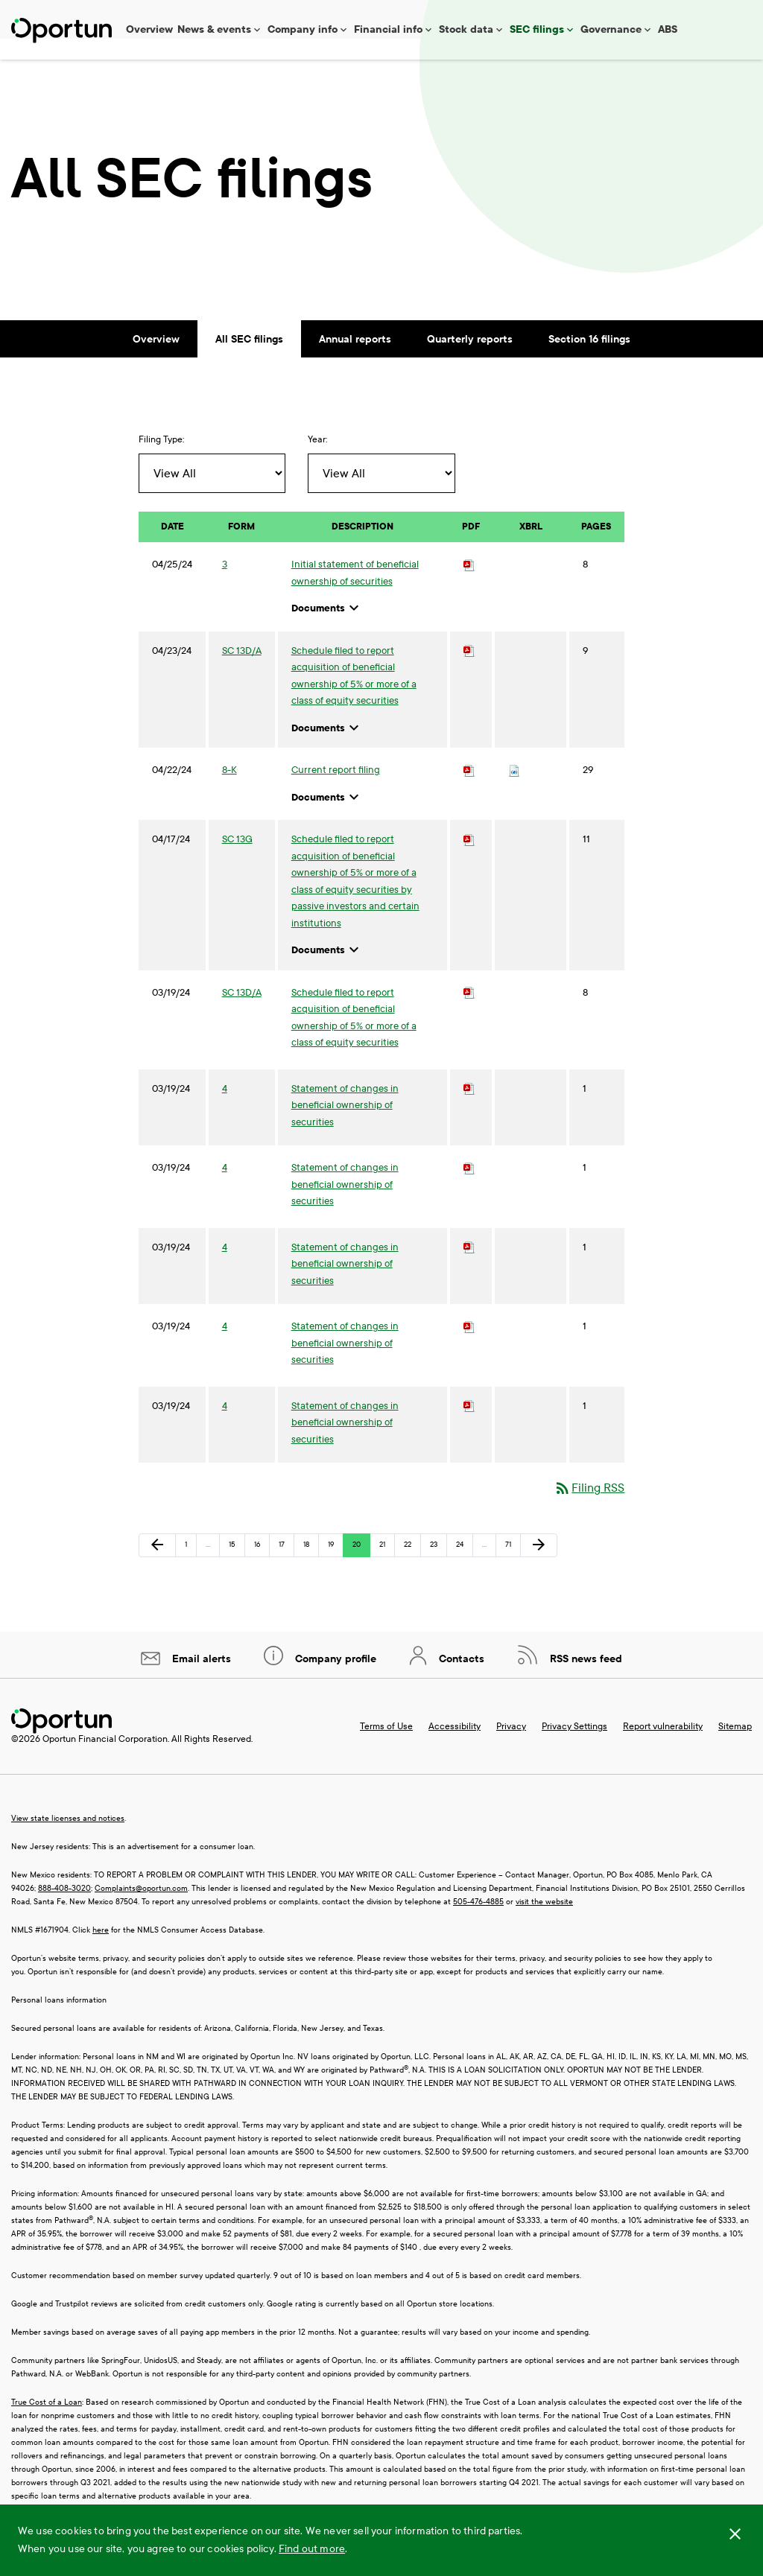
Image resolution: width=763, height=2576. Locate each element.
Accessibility (454, 1747)
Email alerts (200, 1680)
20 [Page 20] (360, 1569)
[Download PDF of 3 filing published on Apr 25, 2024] (469, 585)
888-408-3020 (64, 1909)
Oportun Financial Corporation (105, 1760)
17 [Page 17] (286, 1569)
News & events (214, 29)
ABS (667, 29)
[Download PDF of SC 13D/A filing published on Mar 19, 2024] (469, 1014)
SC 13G (237, 860)
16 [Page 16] (261, 1569)
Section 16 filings (589, 360)
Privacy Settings (574, 1747)
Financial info (388, 29)
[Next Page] (538, 1566)
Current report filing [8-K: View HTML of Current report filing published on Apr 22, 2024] (335, 791)
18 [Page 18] (311, 1569)
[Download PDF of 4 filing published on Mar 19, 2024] (469, 1110)
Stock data (466, 29)
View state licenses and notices (67, 1839)
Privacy (511, 1747)
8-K (229, 791)
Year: (317, 460)
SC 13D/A (242, 672)
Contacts (460, 1680)
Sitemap (735, 1747)
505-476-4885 (478, 1922)
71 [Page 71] (512, 1569)
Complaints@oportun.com (141, 1909)
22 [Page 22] (411, 1569)
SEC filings (537, 29)
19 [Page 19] (335, 1569)
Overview (149, 29)
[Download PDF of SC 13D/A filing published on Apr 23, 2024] (469, 672)
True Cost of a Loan (46, 2423)
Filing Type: (161, 460)
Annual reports (355, 360)
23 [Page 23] (437, 1569)
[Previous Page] (157, 1566)
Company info (302, 29)
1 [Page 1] (190, 1569)
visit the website (544, 1922)
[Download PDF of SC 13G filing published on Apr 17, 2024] (469, 860)
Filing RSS (589, 1508)
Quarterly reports (470, 360)
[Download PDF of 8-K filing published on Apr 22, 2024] (469, 791)
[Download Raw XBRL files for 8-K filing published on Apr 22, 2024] (514, 791)
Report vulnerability (663, 1747)
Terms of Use (386, 1747)
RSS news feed (584, 1680)
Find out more (312, 2548)
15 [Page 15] (236, 1569)
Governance (611, 29)
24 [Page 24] (463, 1569)
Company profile (334, 1680)
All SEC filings (249, 360)
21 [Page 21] (387, 1569)
